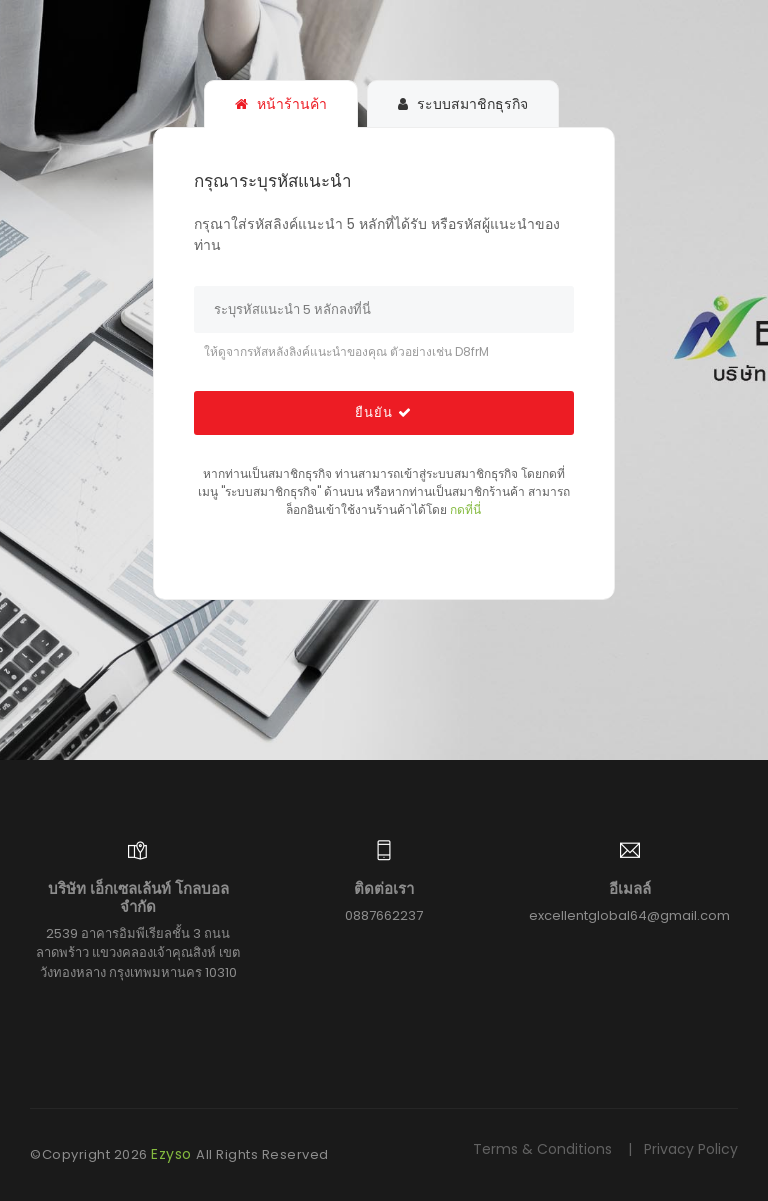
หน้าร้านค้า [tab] (281, 104)
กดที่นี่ (465, 509)
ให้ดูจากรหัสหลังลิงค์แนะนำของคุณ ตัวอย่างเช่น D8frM (346, 351)
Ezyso (173, 1154)
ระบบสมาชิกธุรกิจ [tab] (463, 104)
